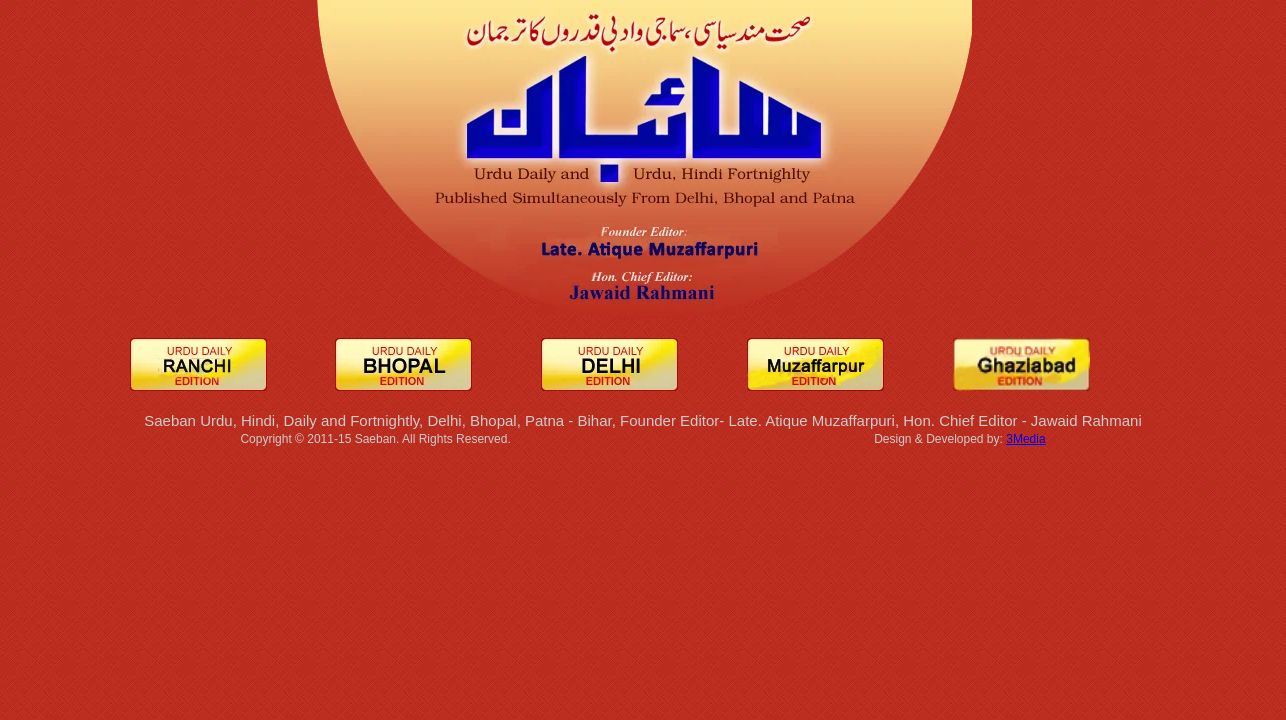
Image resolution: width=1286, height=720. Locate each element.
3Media (1025, 439)
